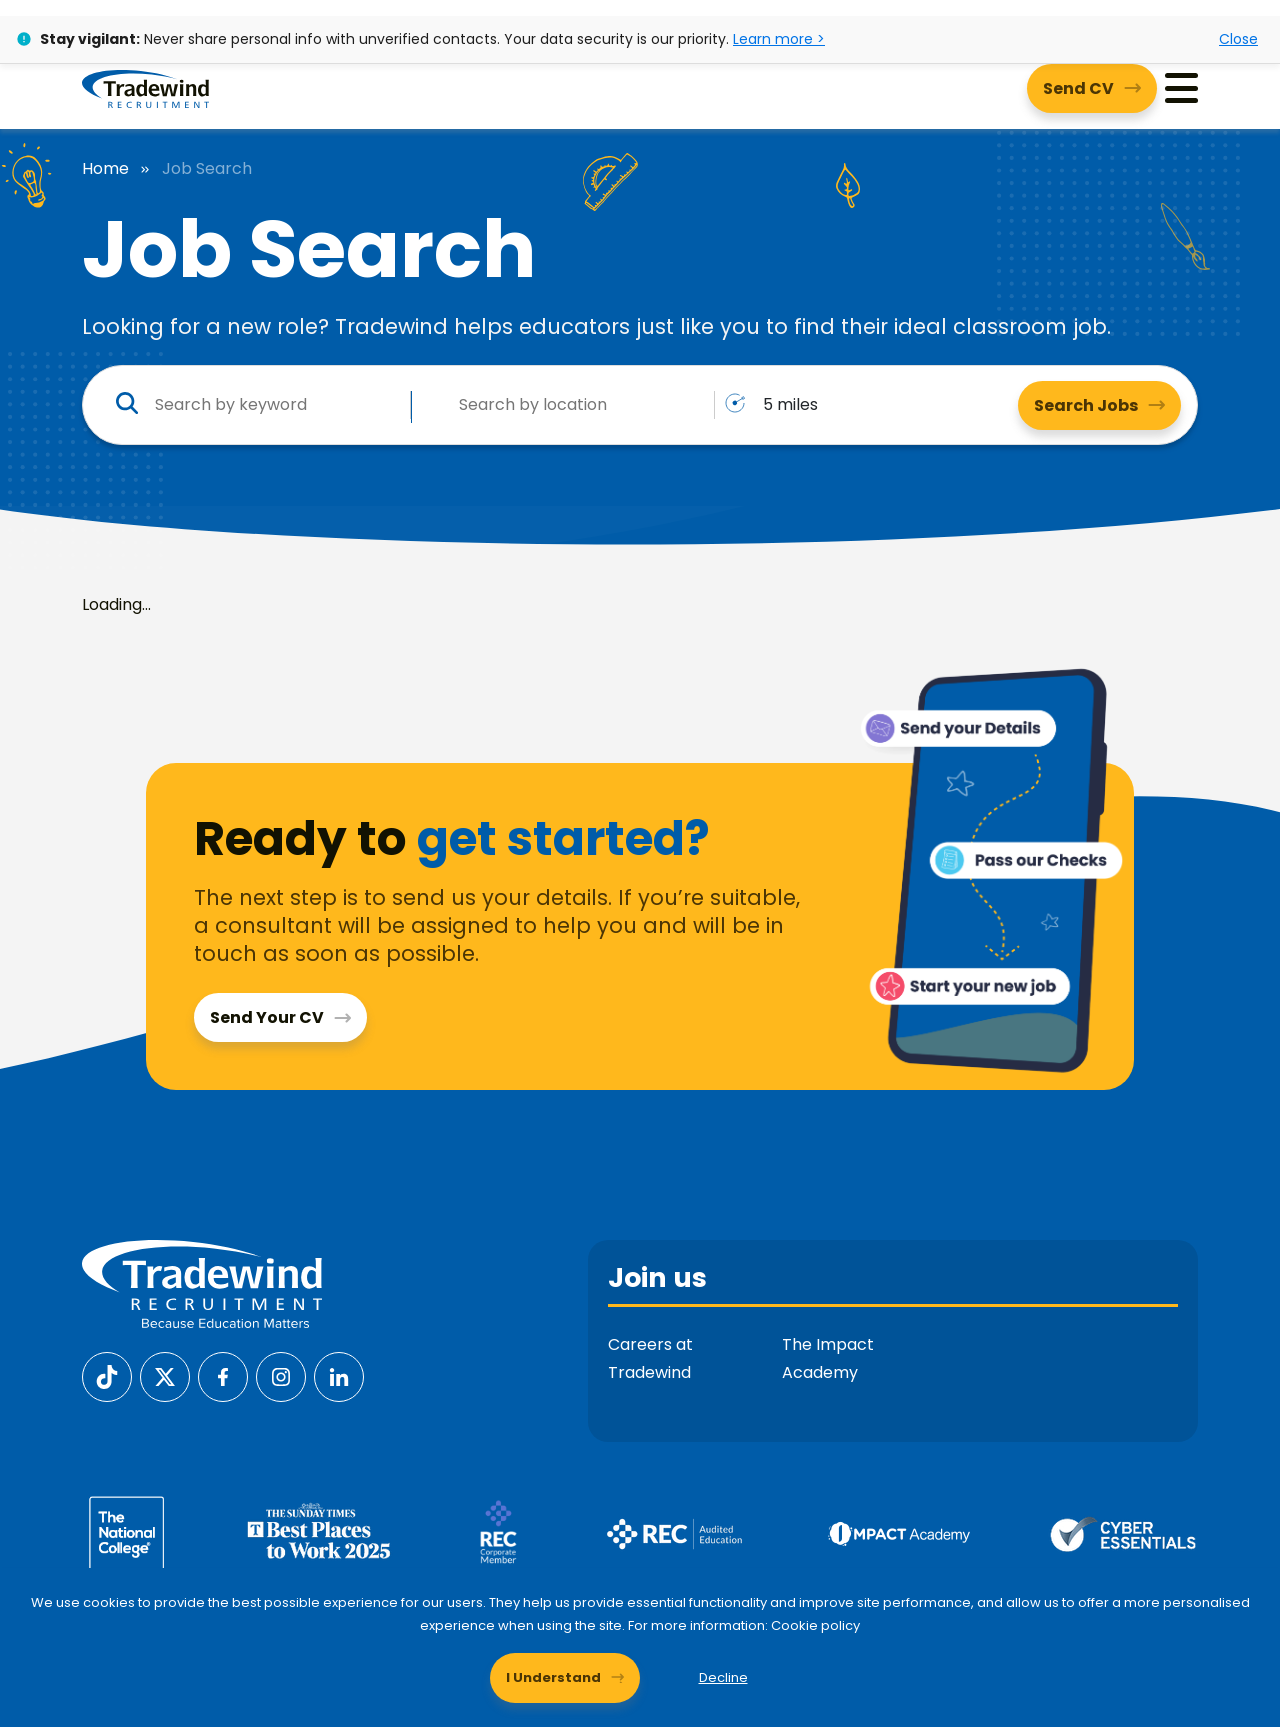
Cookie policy (815, 1625)
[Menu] (1181, 88)
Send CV (1078, 88)
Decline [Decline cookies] (723, 1677)
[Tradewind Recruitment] (145, 88)
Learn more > (779, 39)
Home (105, 169)
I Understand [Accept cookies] (553, 1677)
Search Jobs (1086, 405)
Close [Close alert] (1238, 39)
